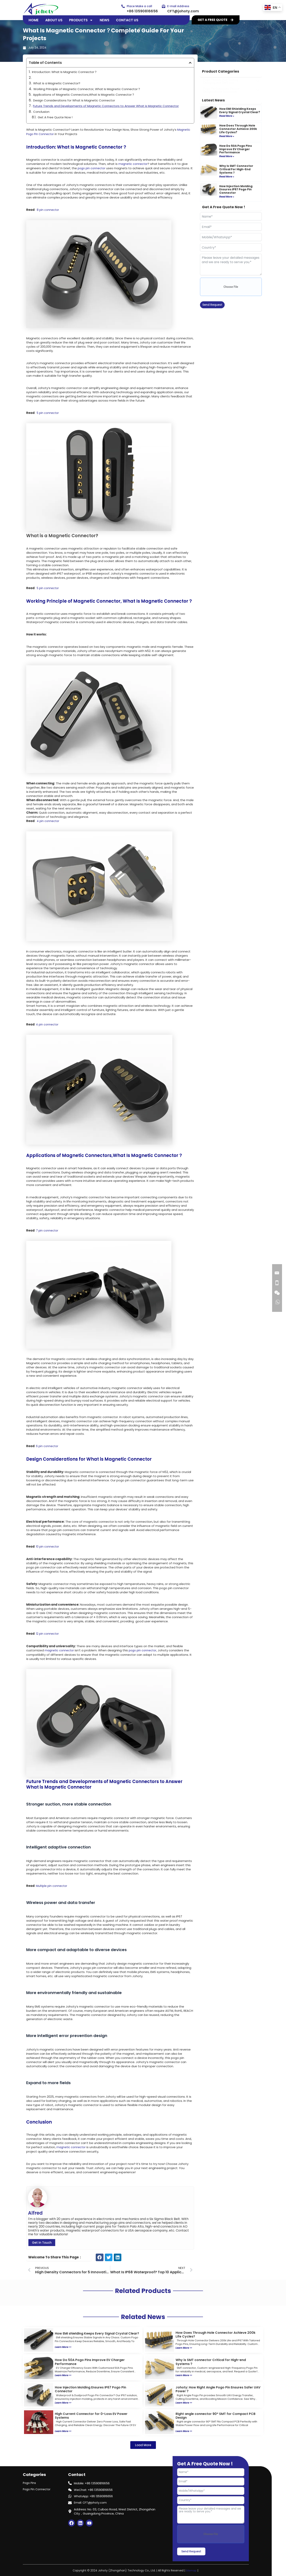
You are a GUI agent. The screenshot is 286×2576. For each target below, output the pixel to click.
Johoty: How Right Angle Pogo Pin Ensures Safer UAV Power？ (218, 2390)
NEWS (104, 20)
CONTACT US (127, 20)
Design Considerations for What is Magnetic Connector (74, 104)
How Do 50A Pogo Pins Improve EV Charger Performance (235, 153)
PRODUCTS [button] (81, 20)
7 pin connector (47, 1233)
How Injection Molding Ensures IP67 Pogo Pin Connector (235, 193)
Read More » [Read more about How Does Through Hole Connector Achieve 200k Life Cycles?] (226, 140)
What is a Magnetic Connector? (56, 88)
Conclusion (41, 116)
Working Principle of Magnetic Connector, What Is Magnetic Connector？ (87, 93)
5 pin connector (48, 416)
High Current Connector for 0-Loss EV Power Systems (91, 2417)
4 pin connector (48, 824)
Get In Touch (42, 2243)
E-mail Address (178, 6)
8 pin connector (48, 213)
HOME (34, 20)
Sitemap (191, 2570)
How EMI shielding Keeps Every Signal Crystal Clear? (239, 114)
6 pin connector (47, 1448)
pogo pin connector (92, 172)
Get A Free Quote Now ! (55, 122)
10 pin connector (48, 1548)
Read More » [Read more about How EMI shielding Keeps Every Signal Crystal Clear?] (226, 120)
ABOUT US (53, 20)
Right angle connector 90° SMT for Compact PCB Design (215, 2417)
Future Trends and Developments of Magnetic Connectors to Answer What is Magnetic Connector (106, 110)
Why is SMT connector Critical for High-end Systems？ (236, 173)
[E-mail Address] (163, 6)
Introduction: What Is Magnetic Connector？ (64, 76)
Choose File (231, 291)
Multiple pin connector (52, 1887)
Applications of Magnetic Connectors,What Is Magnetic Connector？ (84, 99)
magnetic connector (133, 168)
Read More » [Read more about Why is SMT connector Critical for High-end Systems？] (226, 180)
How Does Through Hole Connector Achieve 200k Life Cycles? (238, 133)
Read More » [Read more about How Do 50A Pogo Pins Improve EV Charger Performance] (226, 160)
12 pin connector (48, 1635)
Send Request (212, 309)
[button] (190, 66)
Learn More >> (65, 2348)
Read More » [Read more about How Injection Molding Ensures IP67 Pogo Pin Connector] (226, 201)
